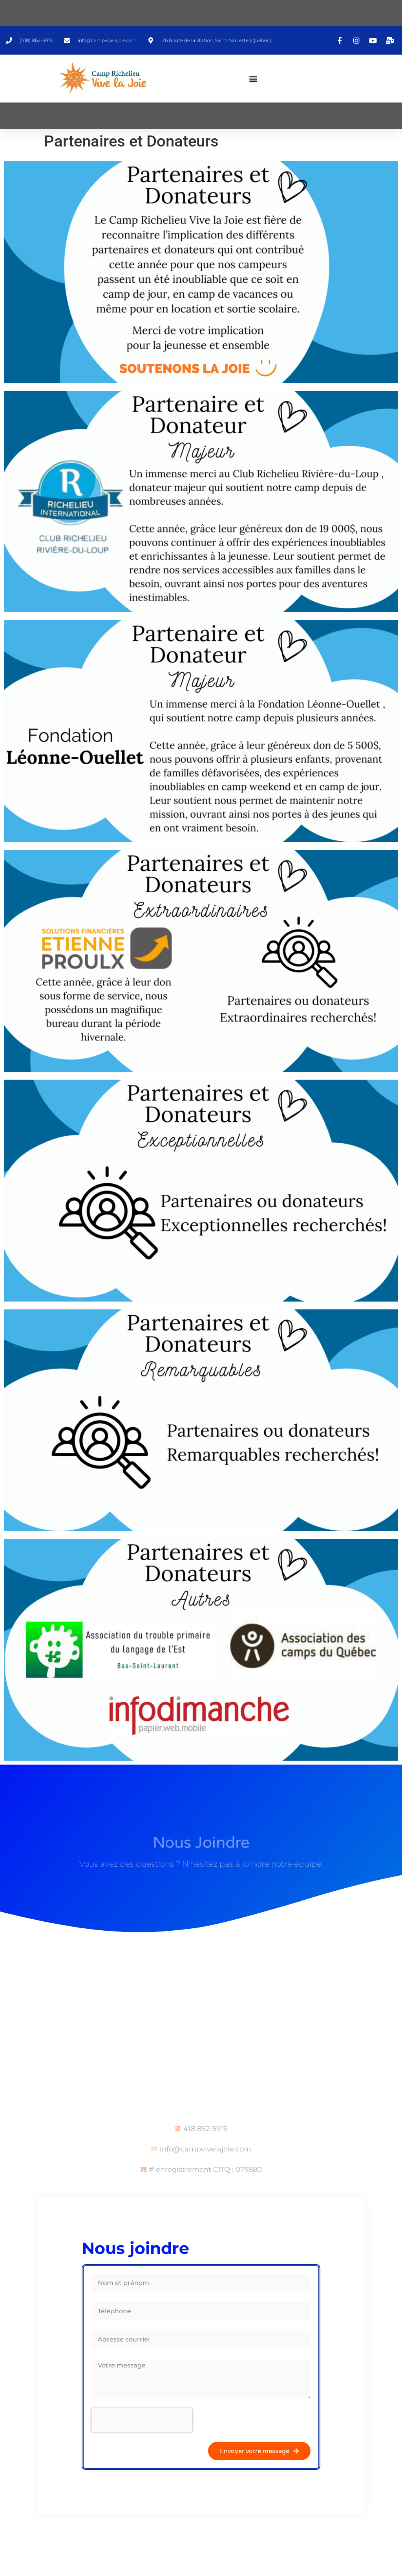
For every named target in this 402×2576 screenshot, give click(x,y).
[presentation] (141, 2420)
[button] (253, 78)
